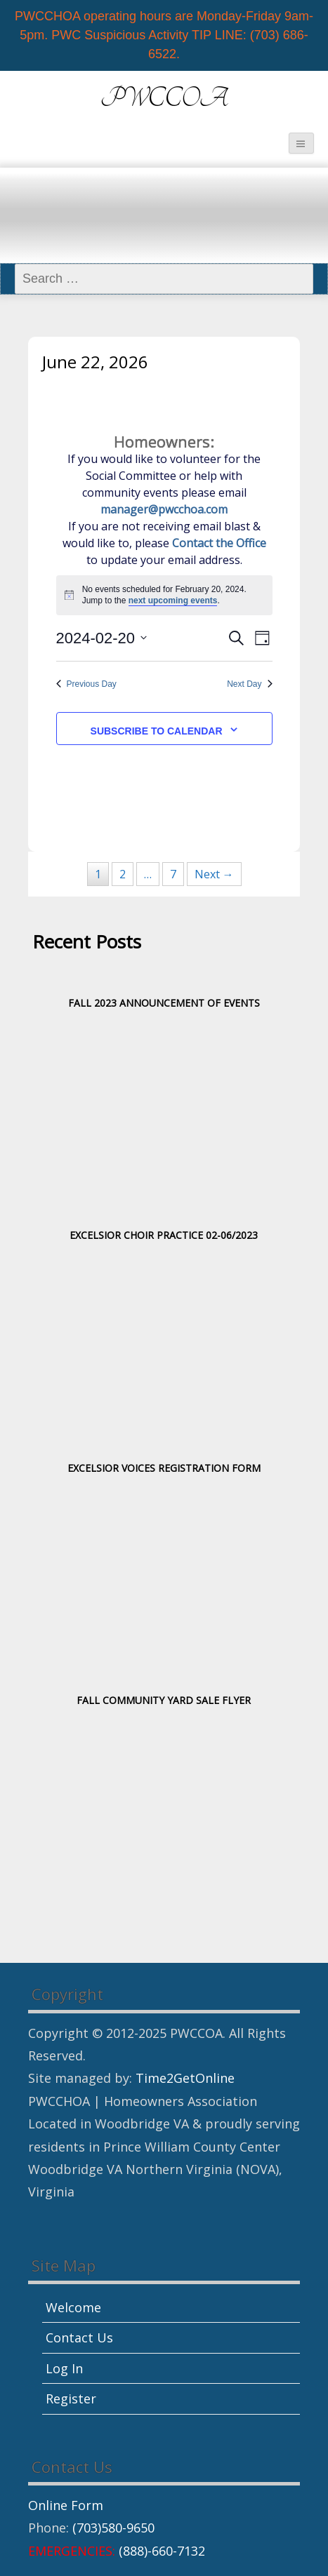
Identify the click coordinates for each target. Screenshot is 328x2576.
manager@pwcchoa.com (164, 509)
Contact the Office (219, 543)
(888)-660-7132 (162, 2550)
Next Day (249, 684)
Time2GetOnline (185, 2077)
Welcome (73, 2307)
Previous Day (86, 684)
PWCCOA (164, 98)
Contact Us (79, 2337)
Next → (214, 874)
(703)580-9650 (113, 2527)
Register (71, 2398)
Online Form (65, 2505)
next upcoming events (173, 600)
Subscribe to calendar (157, 731)
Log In (64, 2368)
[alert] (164, 595)
